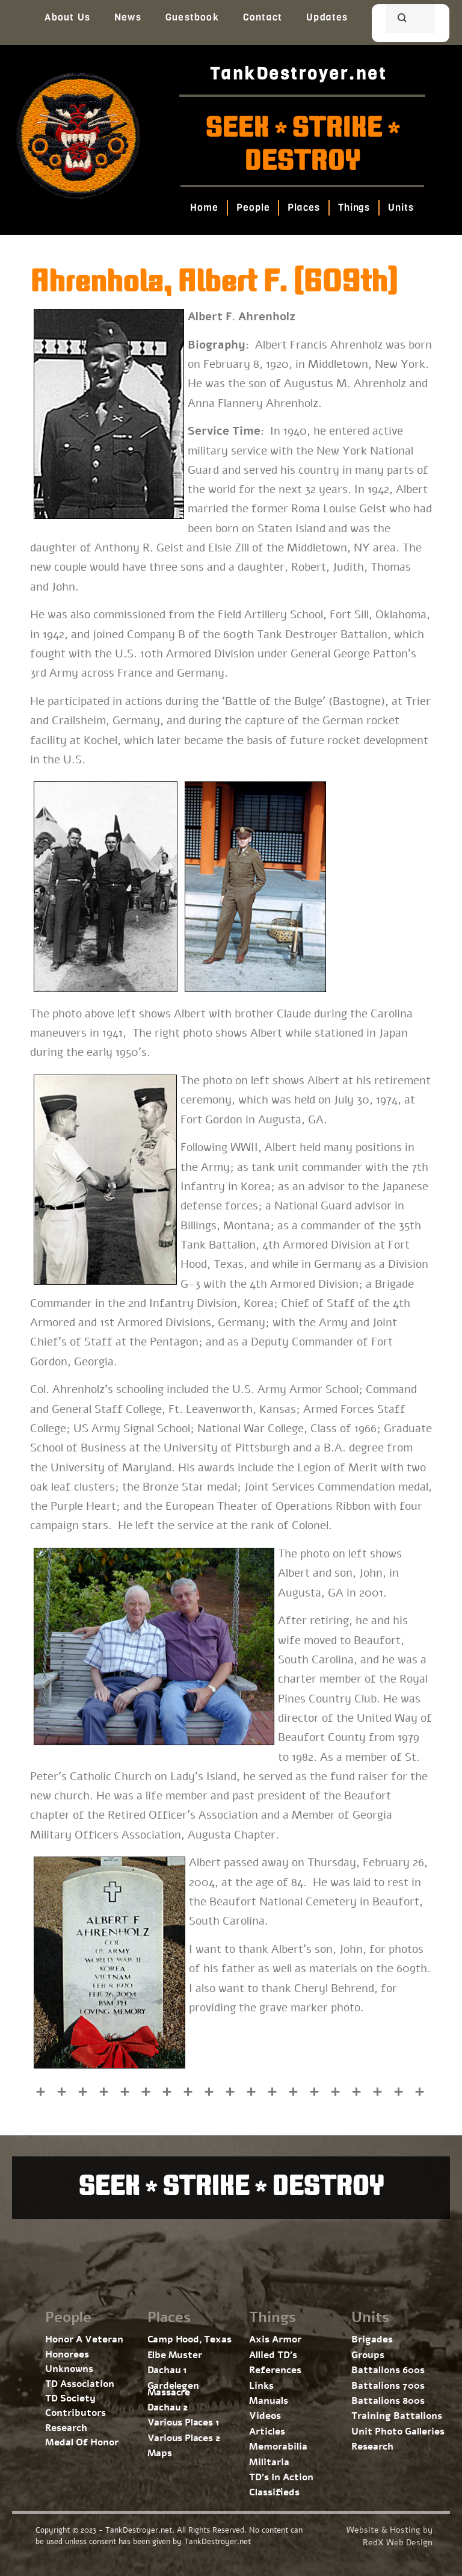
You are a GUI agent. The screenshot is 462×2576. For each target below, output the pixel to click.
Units (401, 207)
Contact (262, 17)
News (127, 17)
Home (205, 207)
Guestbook (192, 17)
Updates (327, 17)
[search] (396, 20)
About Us (67, 17)
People (253, 207)
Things (354, 207)
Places (304, 207)
